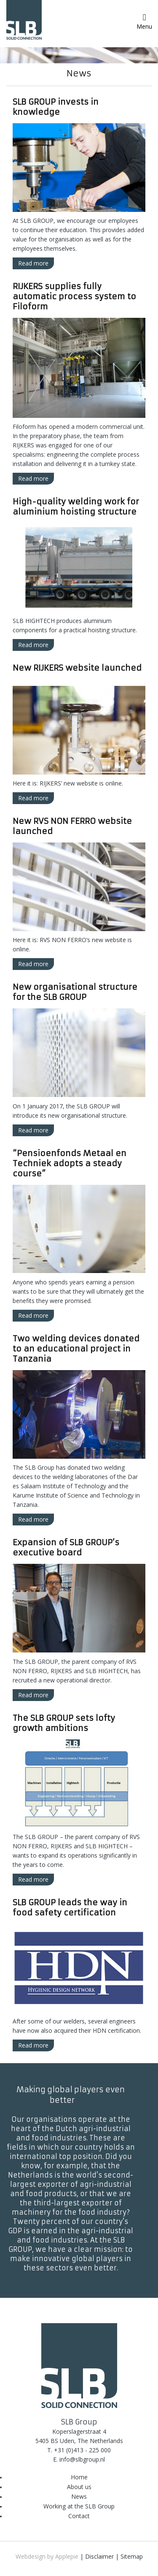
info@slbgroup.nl (82, 2459)
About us (79, 2487)
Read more (33, 263)
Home (79, 2477)
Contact (79, 2516)
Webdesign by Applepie (47, 2556)
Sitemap (132, 2556)
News (79, 2496)
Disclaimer (99, 2556)
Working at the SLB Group (79, 2506)
